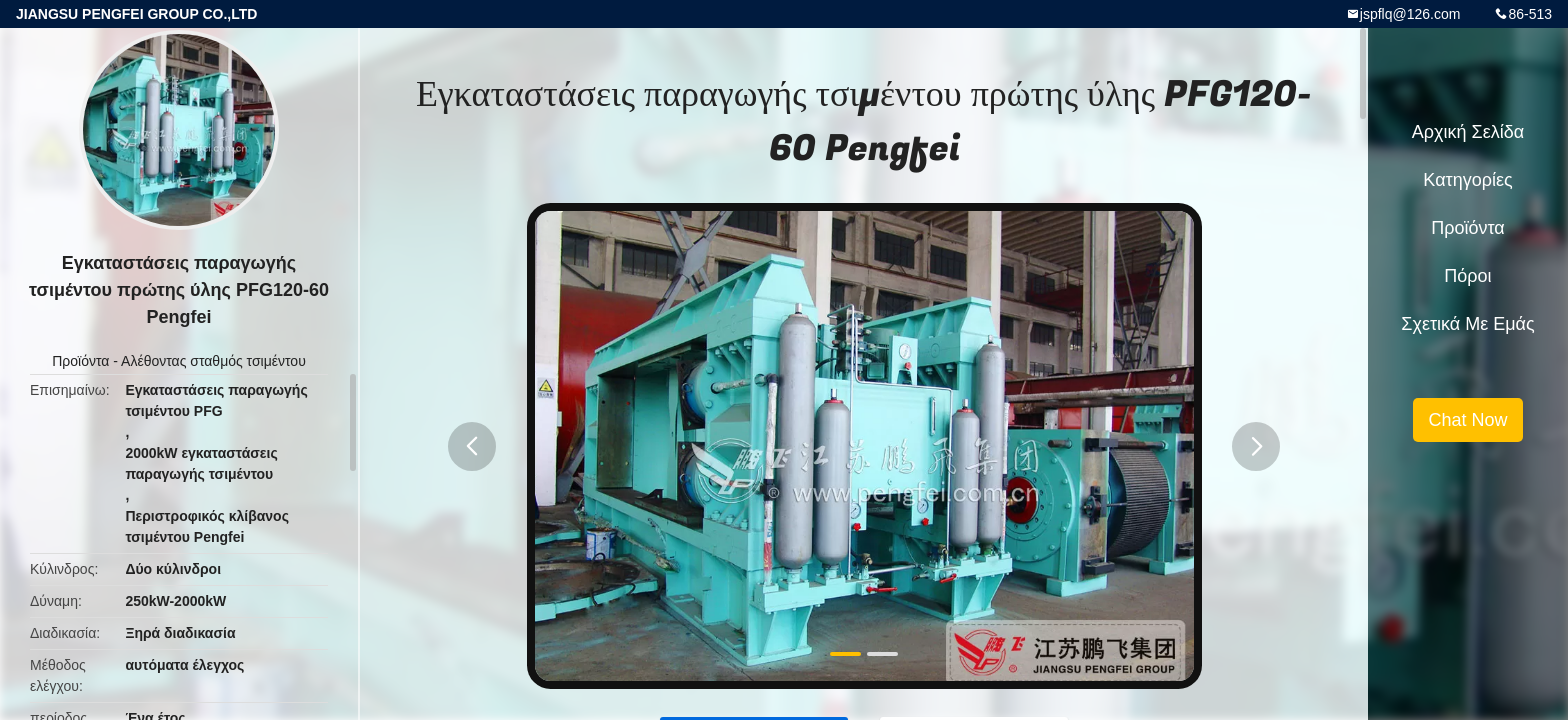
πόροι (1467, 276)
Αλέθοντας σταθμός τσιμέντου (213, 361)
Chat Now (1467, 420)
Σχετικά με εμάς (1467, 324)
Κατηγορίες (1467, 180)
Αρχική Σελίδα (1468, 132)
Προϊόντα (80, 361)
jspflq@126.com (1410, 14)
